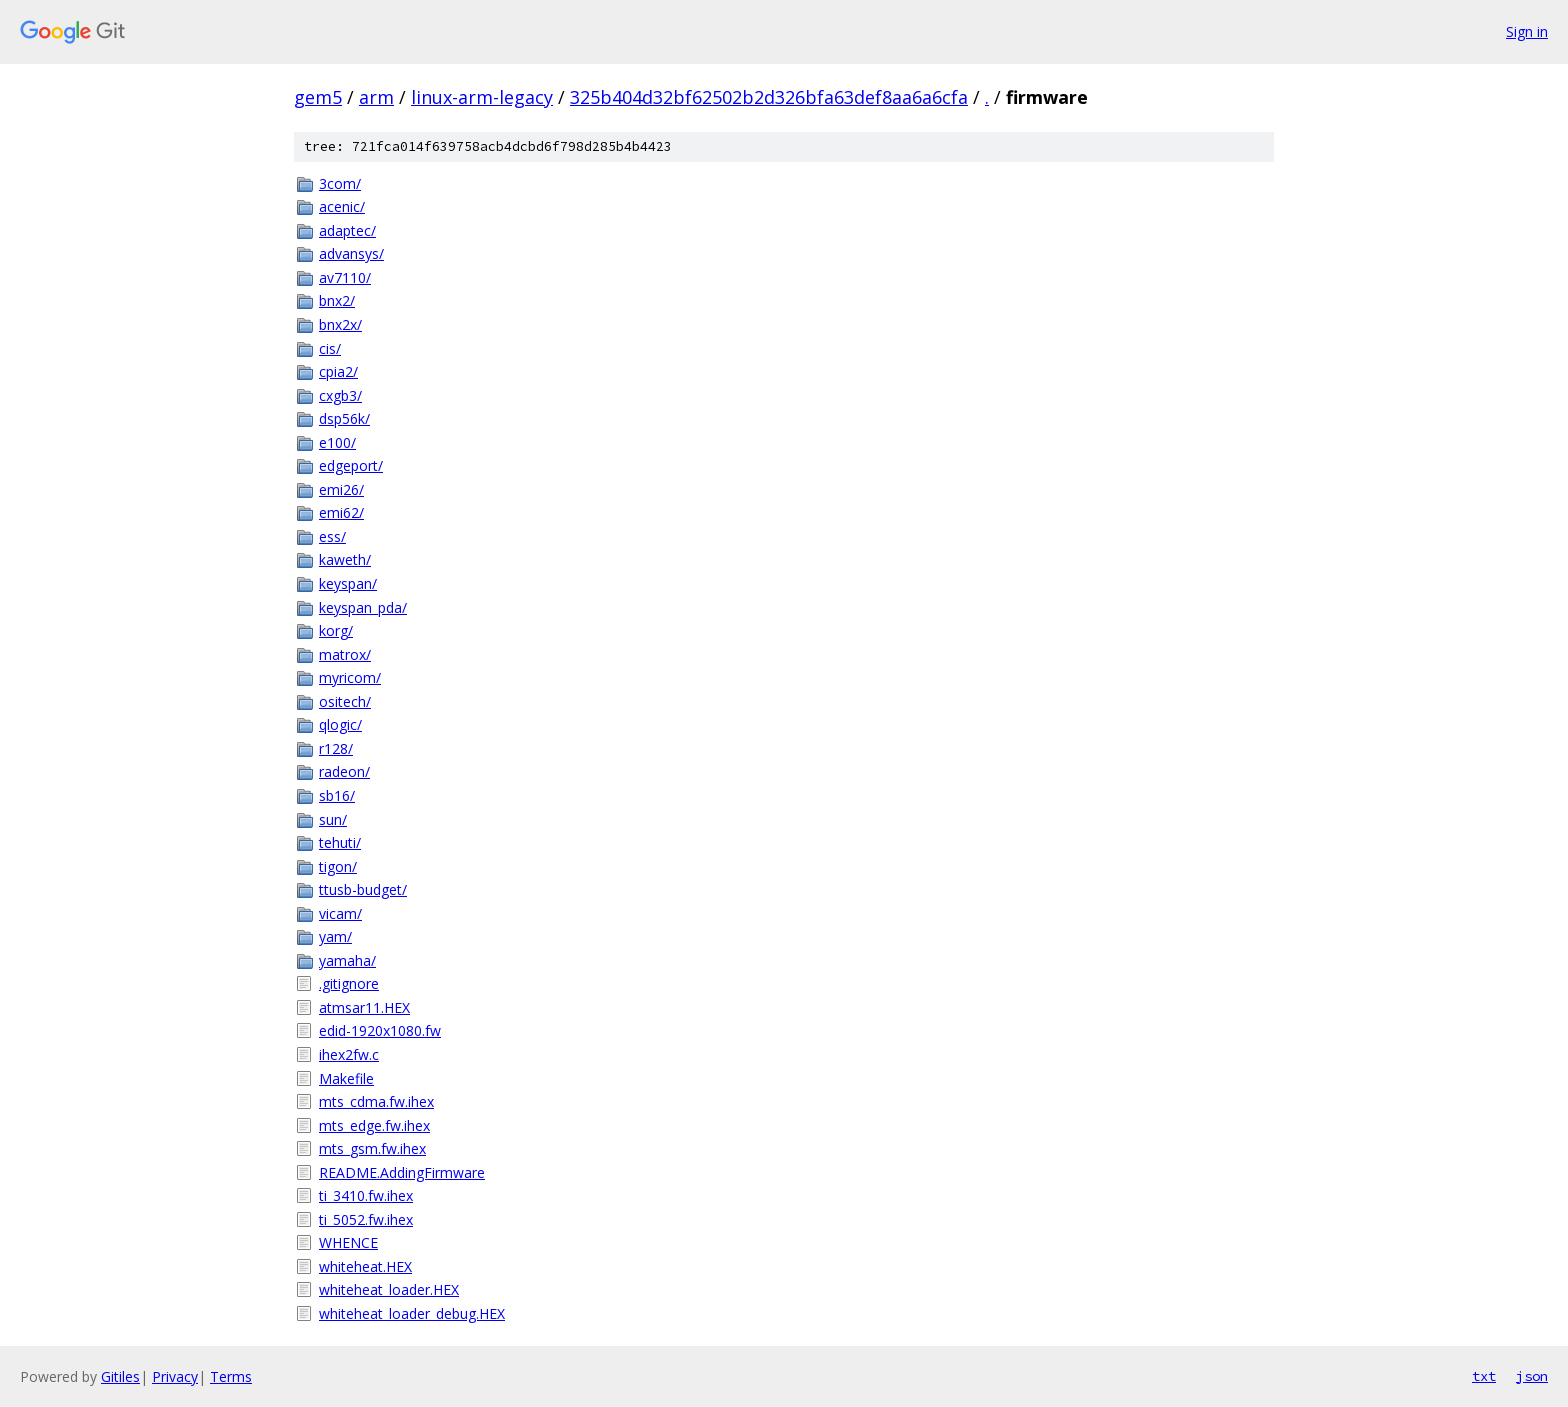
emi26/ (341, 489)
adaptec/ (347, 230)
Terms (231, 1376)
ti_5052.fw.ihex (366, 1219)
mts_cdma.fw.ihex (376, 1101)
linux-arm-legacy (482, 97)
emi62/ (341, 512)
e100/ (337, 442)
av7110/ (345, 277)
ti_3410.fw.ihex (366, 1195)
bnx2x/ (340, 324)
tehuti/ (340, 842)
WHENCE (348, 1242)
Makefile (346, 1078)
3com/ (340, 183)
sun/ (333, 819)
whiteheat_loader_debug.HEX (412, 1313)
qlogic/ (340, 724)
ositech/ (345, 701)
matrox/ (345, 654)
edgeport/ (351, 465)
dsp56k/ (344, 418)
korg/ (336, 630)
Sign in (1527, 31)
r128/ (336, 748)
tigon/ (338, 866)
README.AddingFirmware (402, 1172)
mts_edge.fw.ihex (374, 1125)
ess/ (332, 536)
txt (1484, 1376)
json (1532, 1376)
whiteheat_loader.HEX (389, 1289)
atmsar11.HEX (364, 1007)
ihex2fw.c (349, 1054)
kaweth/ (345, 559)
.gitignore (349, 983)
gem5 (318, 97)
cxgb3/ (340, 395)
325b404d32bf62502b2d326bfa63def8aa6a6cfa (769, 97)
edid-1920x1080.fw (380, 1030)
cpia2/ (338, 371)
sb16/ (337, 795)
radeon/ (344, 771)
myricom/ (350, 677)
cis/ (330, 348)
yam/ (335, 936)
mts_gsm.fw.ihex (372, 1148)
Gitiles (120, 1376)
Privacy (175, 1376)
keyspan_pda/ (363, 607)
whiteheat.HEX (365, 1266)
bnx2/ (337, 300)
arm (376, 97)
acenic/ (342, 206)
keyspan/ (348, 583)
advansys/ (351, 253)
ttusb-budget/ (363, 889)
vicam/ (340, 913)
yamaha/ (347, 960)
